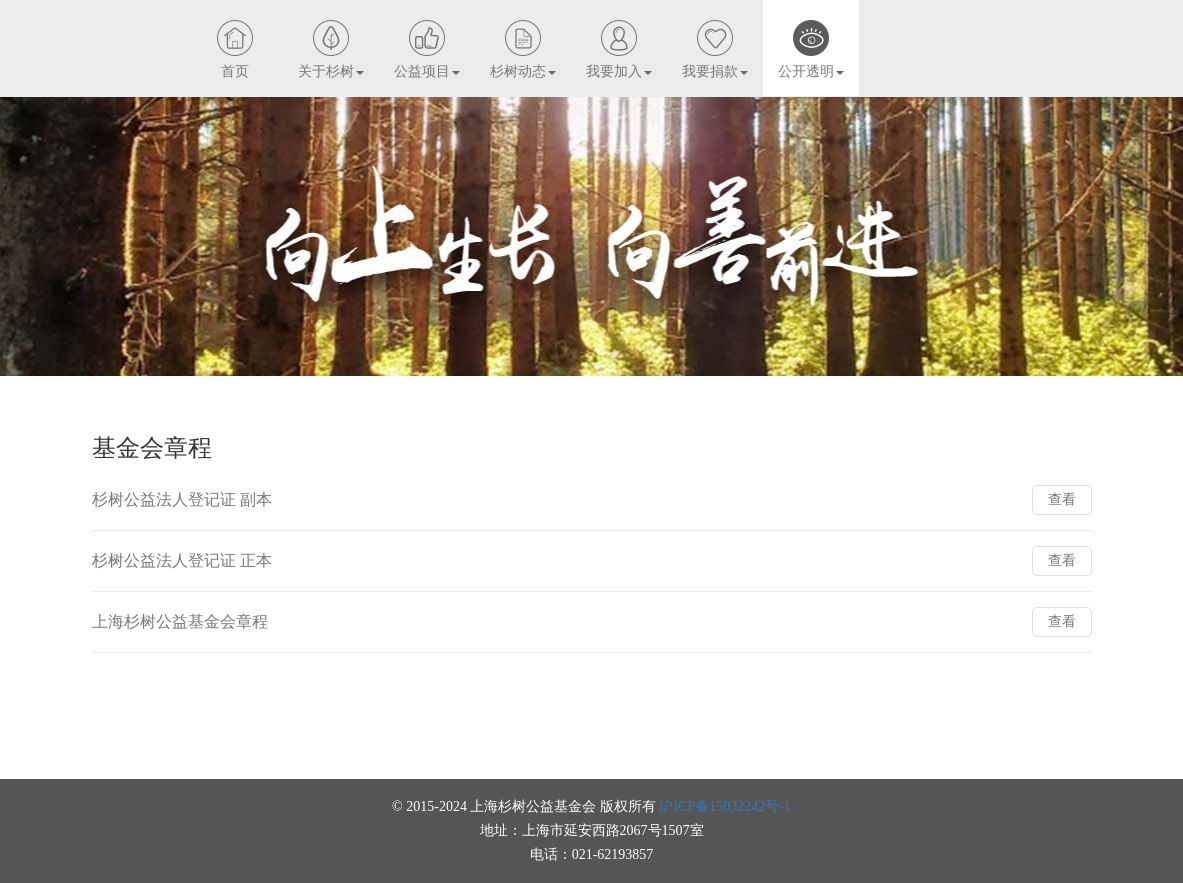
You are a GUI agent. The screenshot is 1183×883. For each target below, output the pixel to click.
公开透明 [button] (811, 71)
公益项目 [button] (427, 71)
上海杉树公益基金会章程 (180, 621)
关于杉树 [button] (331, 71)
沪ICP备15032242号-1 (724, 806)
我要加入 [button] (619, 71)
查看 (1062, 499)
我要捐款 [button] (715, 71)
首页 (235, 71)
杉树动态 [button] (523, 71)
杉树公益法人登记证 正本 (182, 560)
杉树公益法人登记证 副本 (182, 499)
